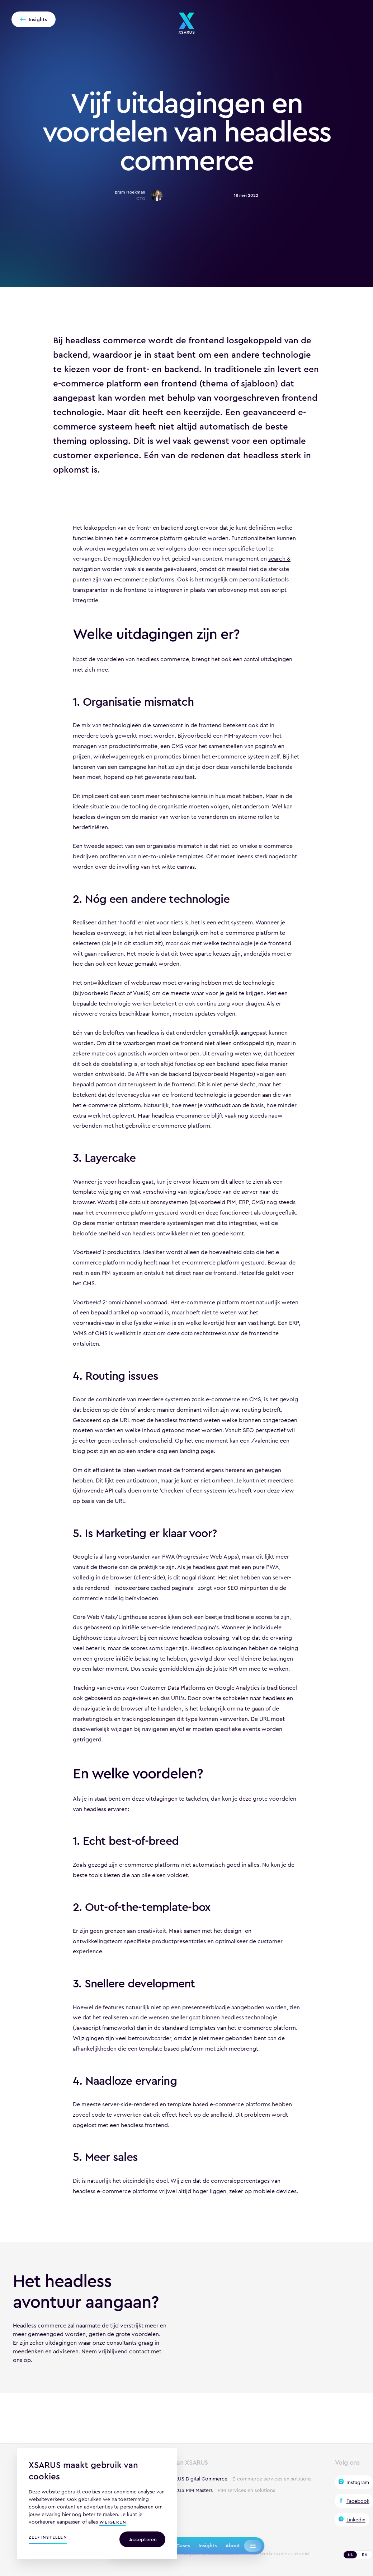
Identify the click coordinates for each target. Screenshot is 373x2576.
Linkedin (355, 2519)
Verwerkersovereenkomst (281, 2554)
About (232, 2545)
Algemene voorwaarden (211, 2554)
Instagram (357, 2482)
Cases (183, 2545)
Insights (207, 2545)
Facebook (357, 2501)
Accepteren (143, 2539)
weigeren (112, 2522)
